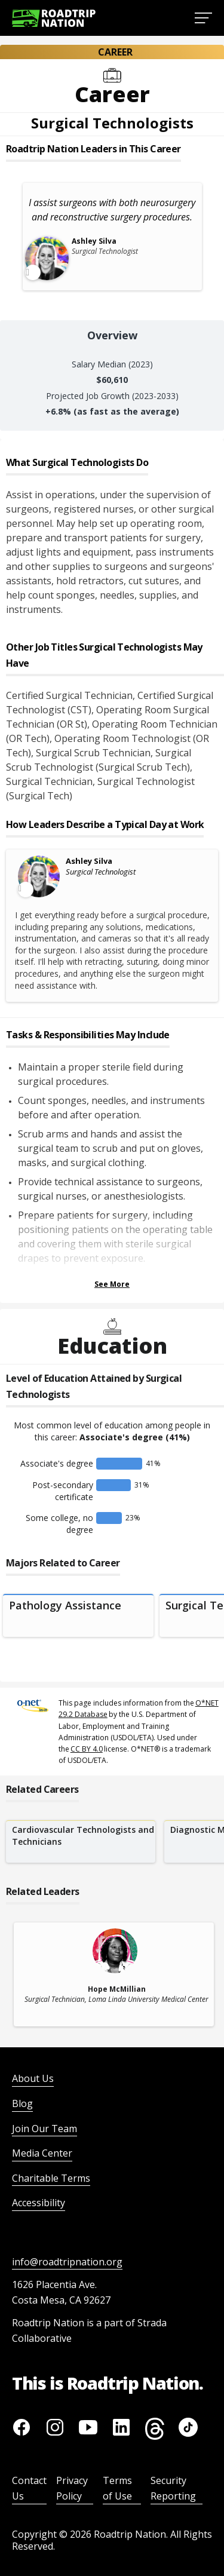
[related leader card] (114, 1974)
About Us (33, 2078)
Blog (22, 2103)
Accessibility (38, 2202)
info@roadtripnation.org (67, 2261)
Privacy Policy (72, 2488)
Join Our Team (44, 2128)
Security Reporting (173, 2488)
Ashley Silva (89, 860)
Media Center (42, 2153)
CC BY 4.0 (86, 1749)
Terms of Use (117, 2488)
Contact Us (29, 2488)
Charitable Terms (51, 2178)
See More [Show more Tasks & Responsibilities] (112, 1284)
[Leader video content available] (39, 876)
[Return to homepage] (54, 18)
